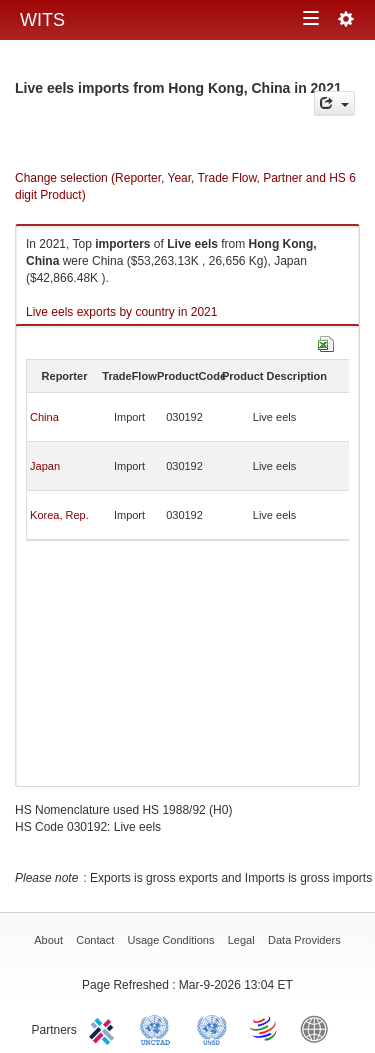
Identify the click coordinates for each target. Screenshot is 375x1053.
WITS (42, 20)
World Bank (319, 1028)
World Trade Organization (265, 1028)
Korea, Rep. (59, 515)
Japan (45, 466)
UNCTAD (159, 1028)
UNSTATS (212, 1028)
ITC (105, 1028)
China (44, 417)
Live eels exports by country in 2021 (121, 312)
